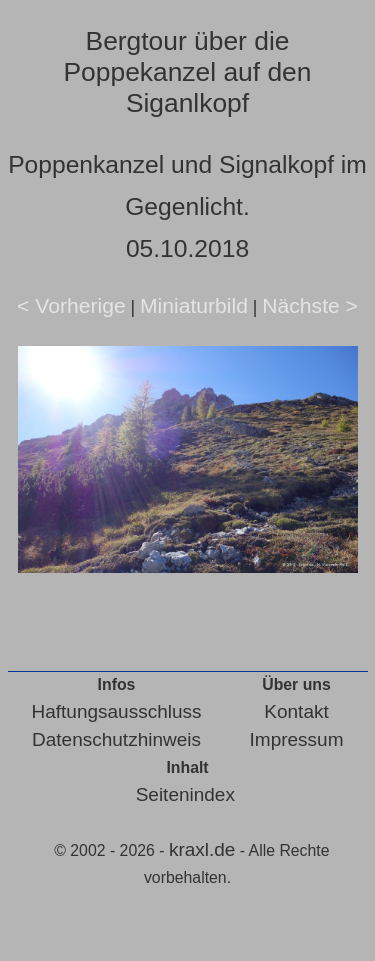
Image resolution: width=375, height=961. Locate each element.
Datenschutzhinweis (116, 739)
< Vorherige (71, 305)
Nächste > (310, 305)
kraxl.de (202, 849)
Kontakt (296, 711)
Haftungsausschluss (117, 711)
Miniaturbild (194, 305)
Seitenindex (185, 794)
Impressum (297, 739)
